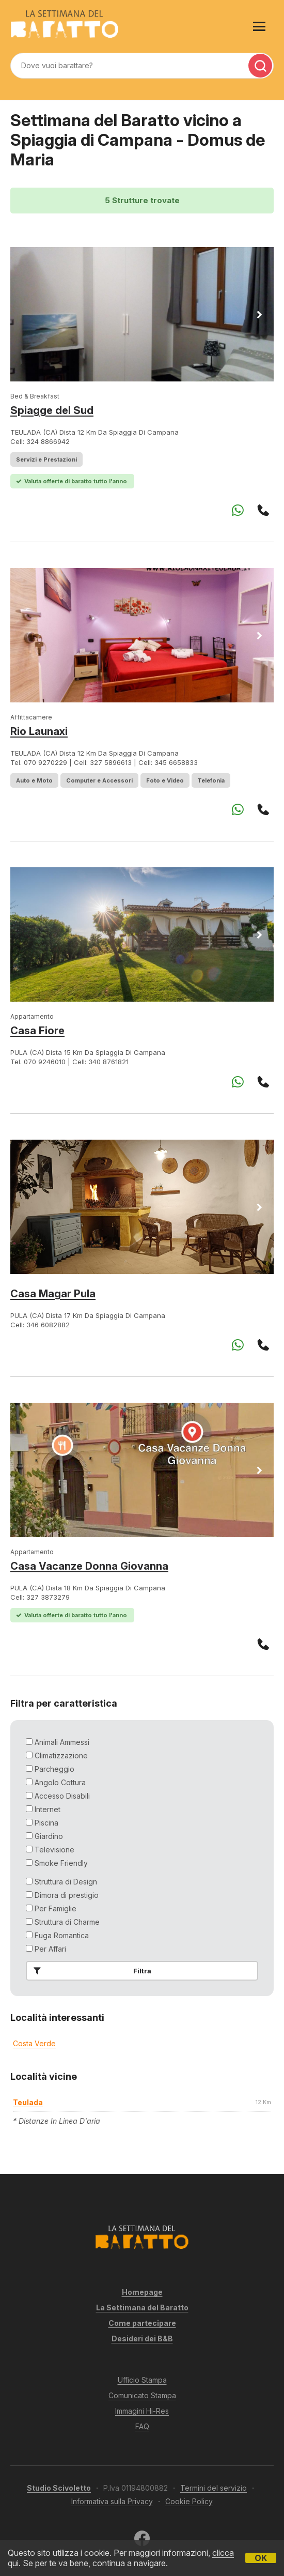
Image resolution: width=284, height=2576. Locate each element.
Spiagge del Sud (51, 410)
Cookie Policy (189, 2501)
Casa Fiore (37, 1030)
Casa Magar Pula (53, 1293)
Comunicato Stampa (142, 2395)
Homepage (142, 2292)
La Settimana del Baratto (142, 2307)
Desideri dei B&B (142, 2338)
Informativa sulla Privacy (112, 2501)
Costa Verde (34, 2043)
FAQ (142, 2426)
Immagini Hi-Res (142, 2410)
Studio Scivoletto (59, 2487)
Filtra (90, 1971)
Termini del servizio (213, 2487)
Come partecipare (142, 2323)
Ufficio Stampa (142, 2379)
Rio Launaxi (39, 731)
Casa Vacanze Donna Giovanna (89, 1566)
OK (261, 2558)
